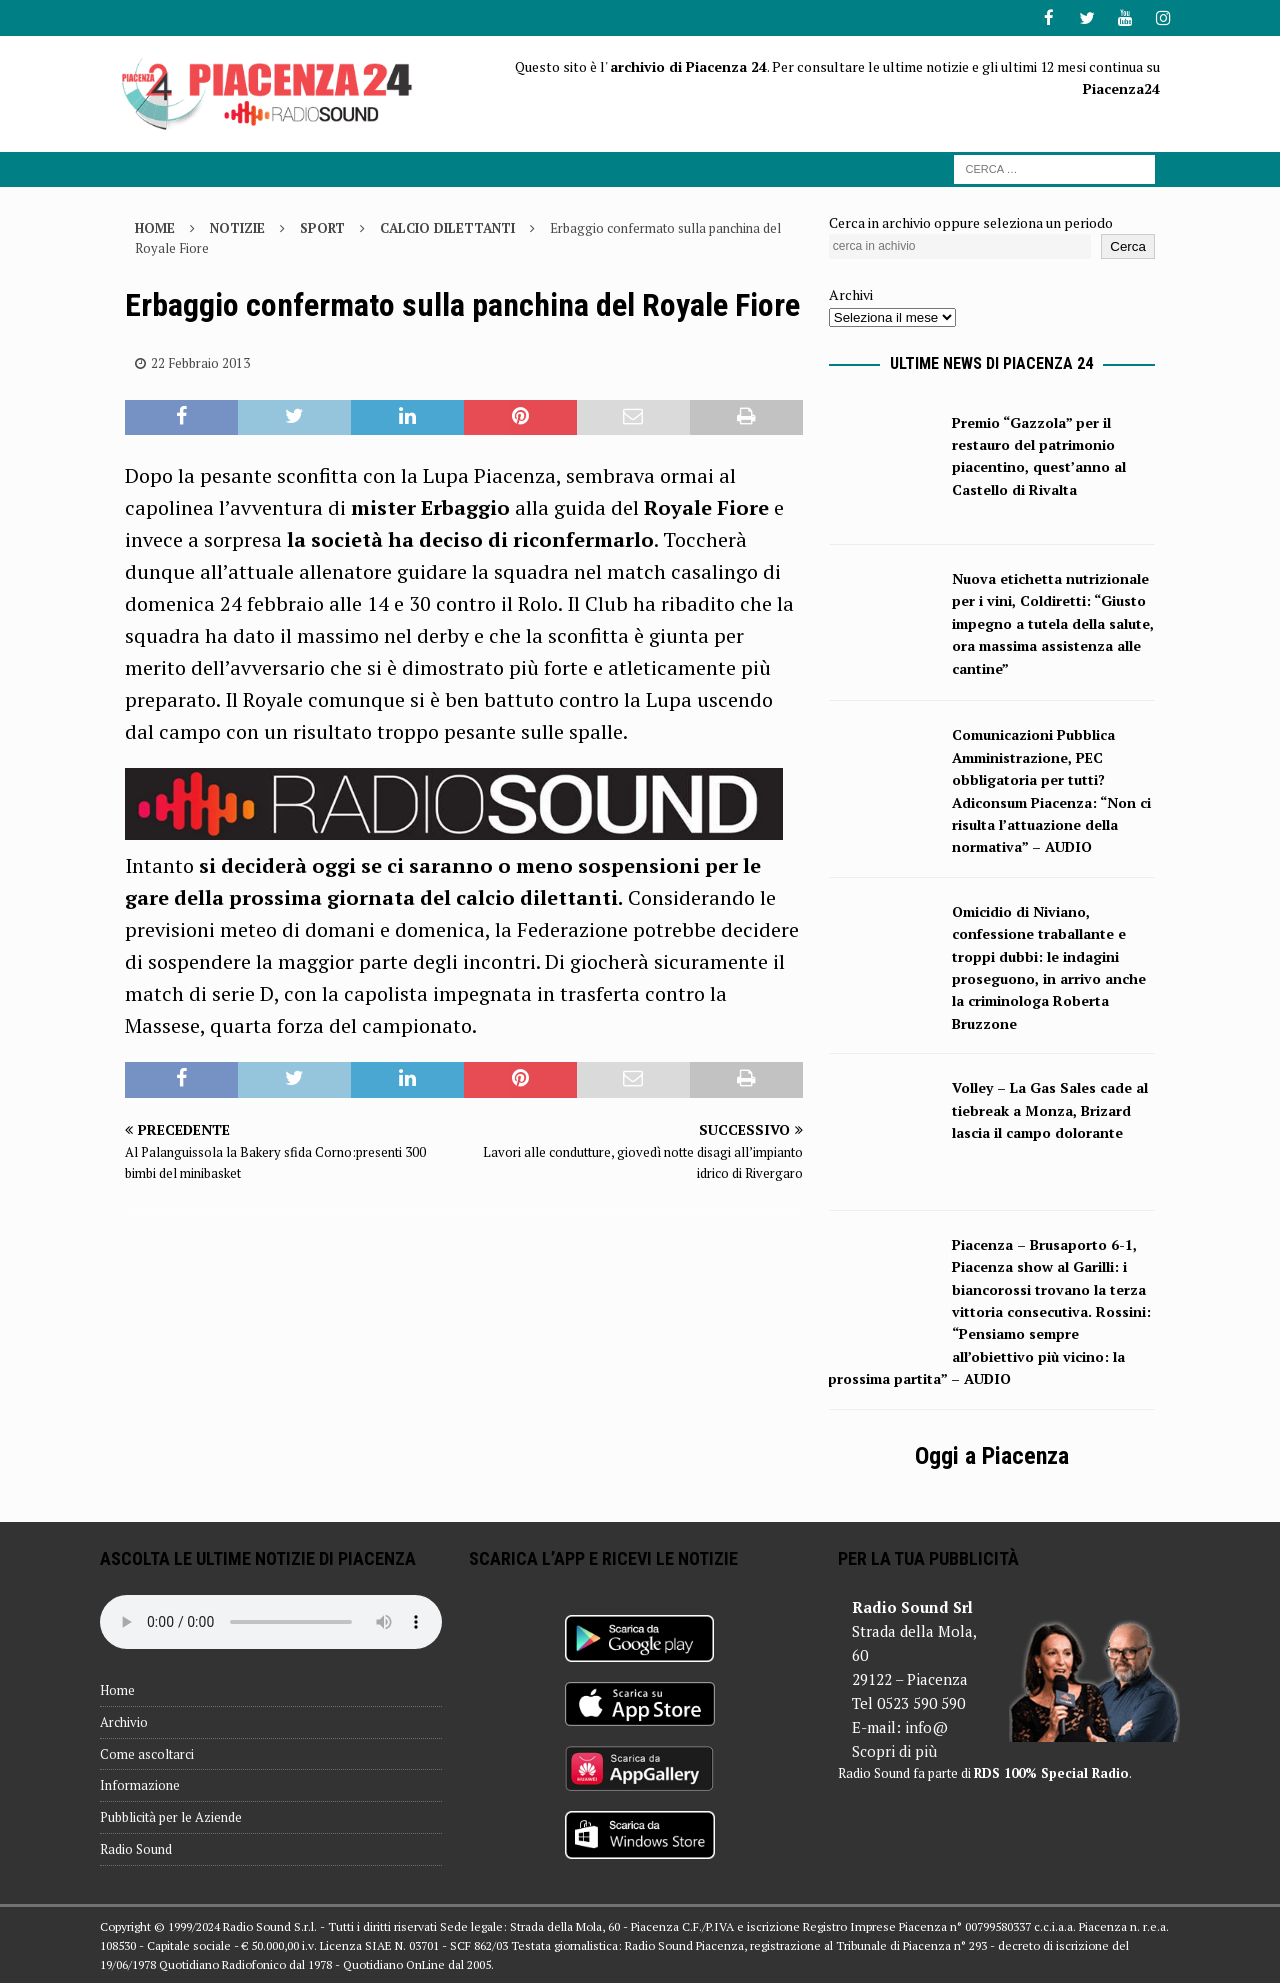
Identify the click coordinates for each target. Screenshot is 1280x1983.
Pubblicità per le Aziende (171, 1816)
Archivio (124, 1721)
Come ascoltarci (147, 1753)
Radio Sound (136, 1848)
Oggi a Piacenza (992, 1455)
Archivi (851, 293)
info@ (926, 1726)
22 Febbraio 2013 (200, 362)
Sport (322, 226)
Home (117, 1689)
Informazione (140, 1784)
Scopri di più (894, 1750)
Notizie (237, 226)
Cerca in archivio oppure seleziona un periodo (971, 220)
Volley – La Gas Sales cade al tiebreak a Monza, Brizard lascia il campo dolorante (1050, 1109)
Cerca (1128, 245)
